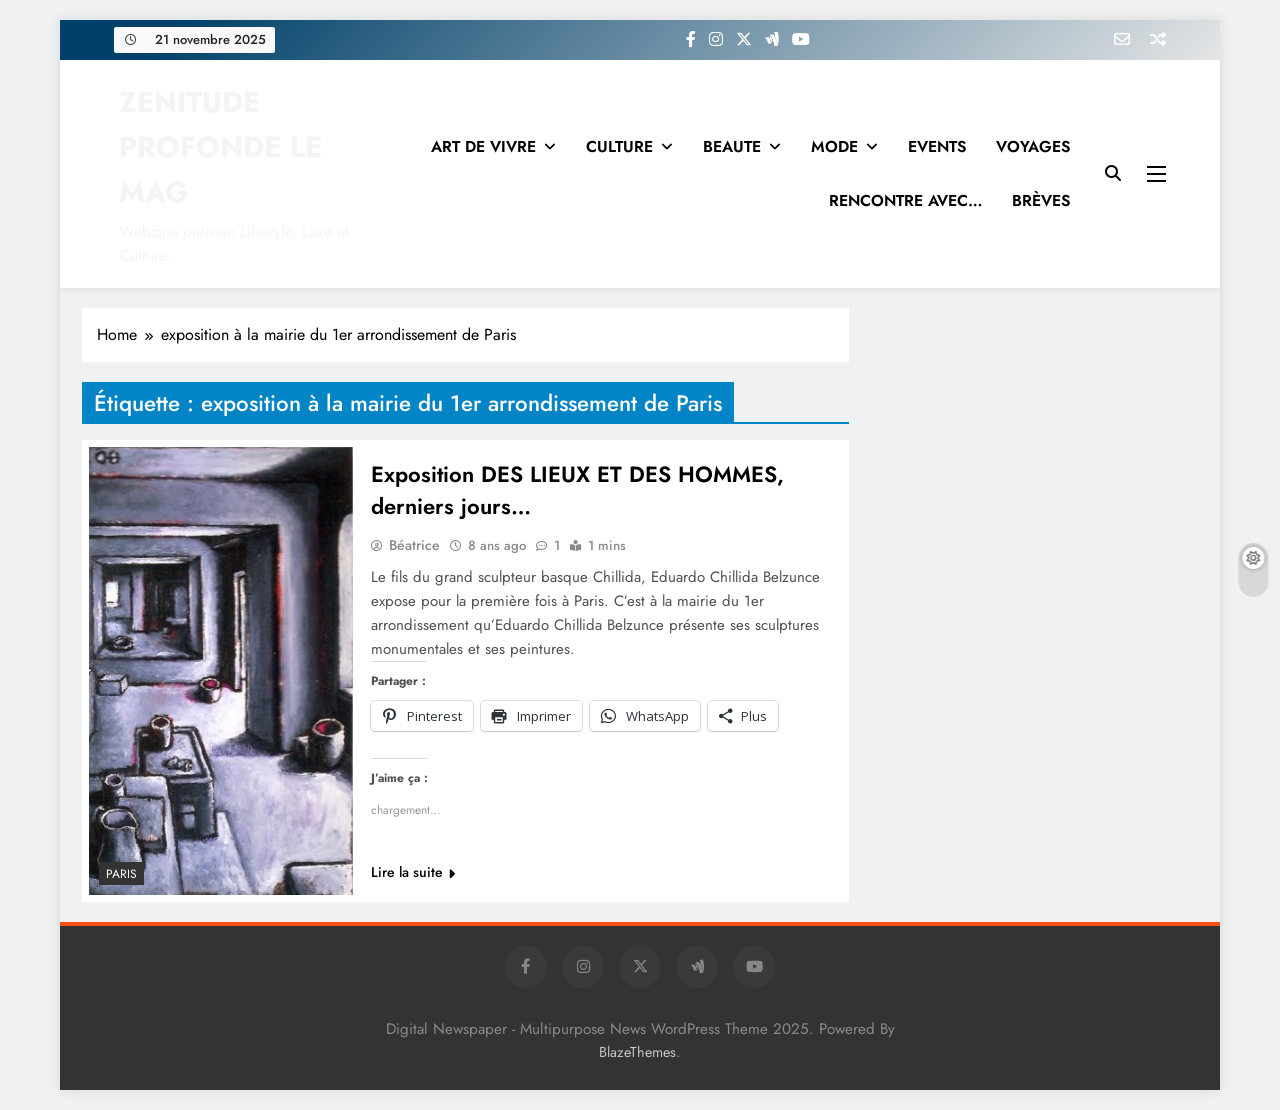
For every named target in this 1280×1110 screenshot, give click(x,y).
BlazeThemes (637, 1052)
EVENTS (937, 146)
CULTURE (619, 146)
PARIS (121, 874)
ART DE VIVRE (483, 146)
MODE (834, 146)
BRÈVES (1041, 200)
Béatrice (414, 545)
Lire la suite (413, 872)
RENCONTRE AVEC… (905, 200)
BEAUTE (732, 146)
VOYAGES (1033, 146)
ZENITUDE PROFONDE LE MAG (220, 147)
